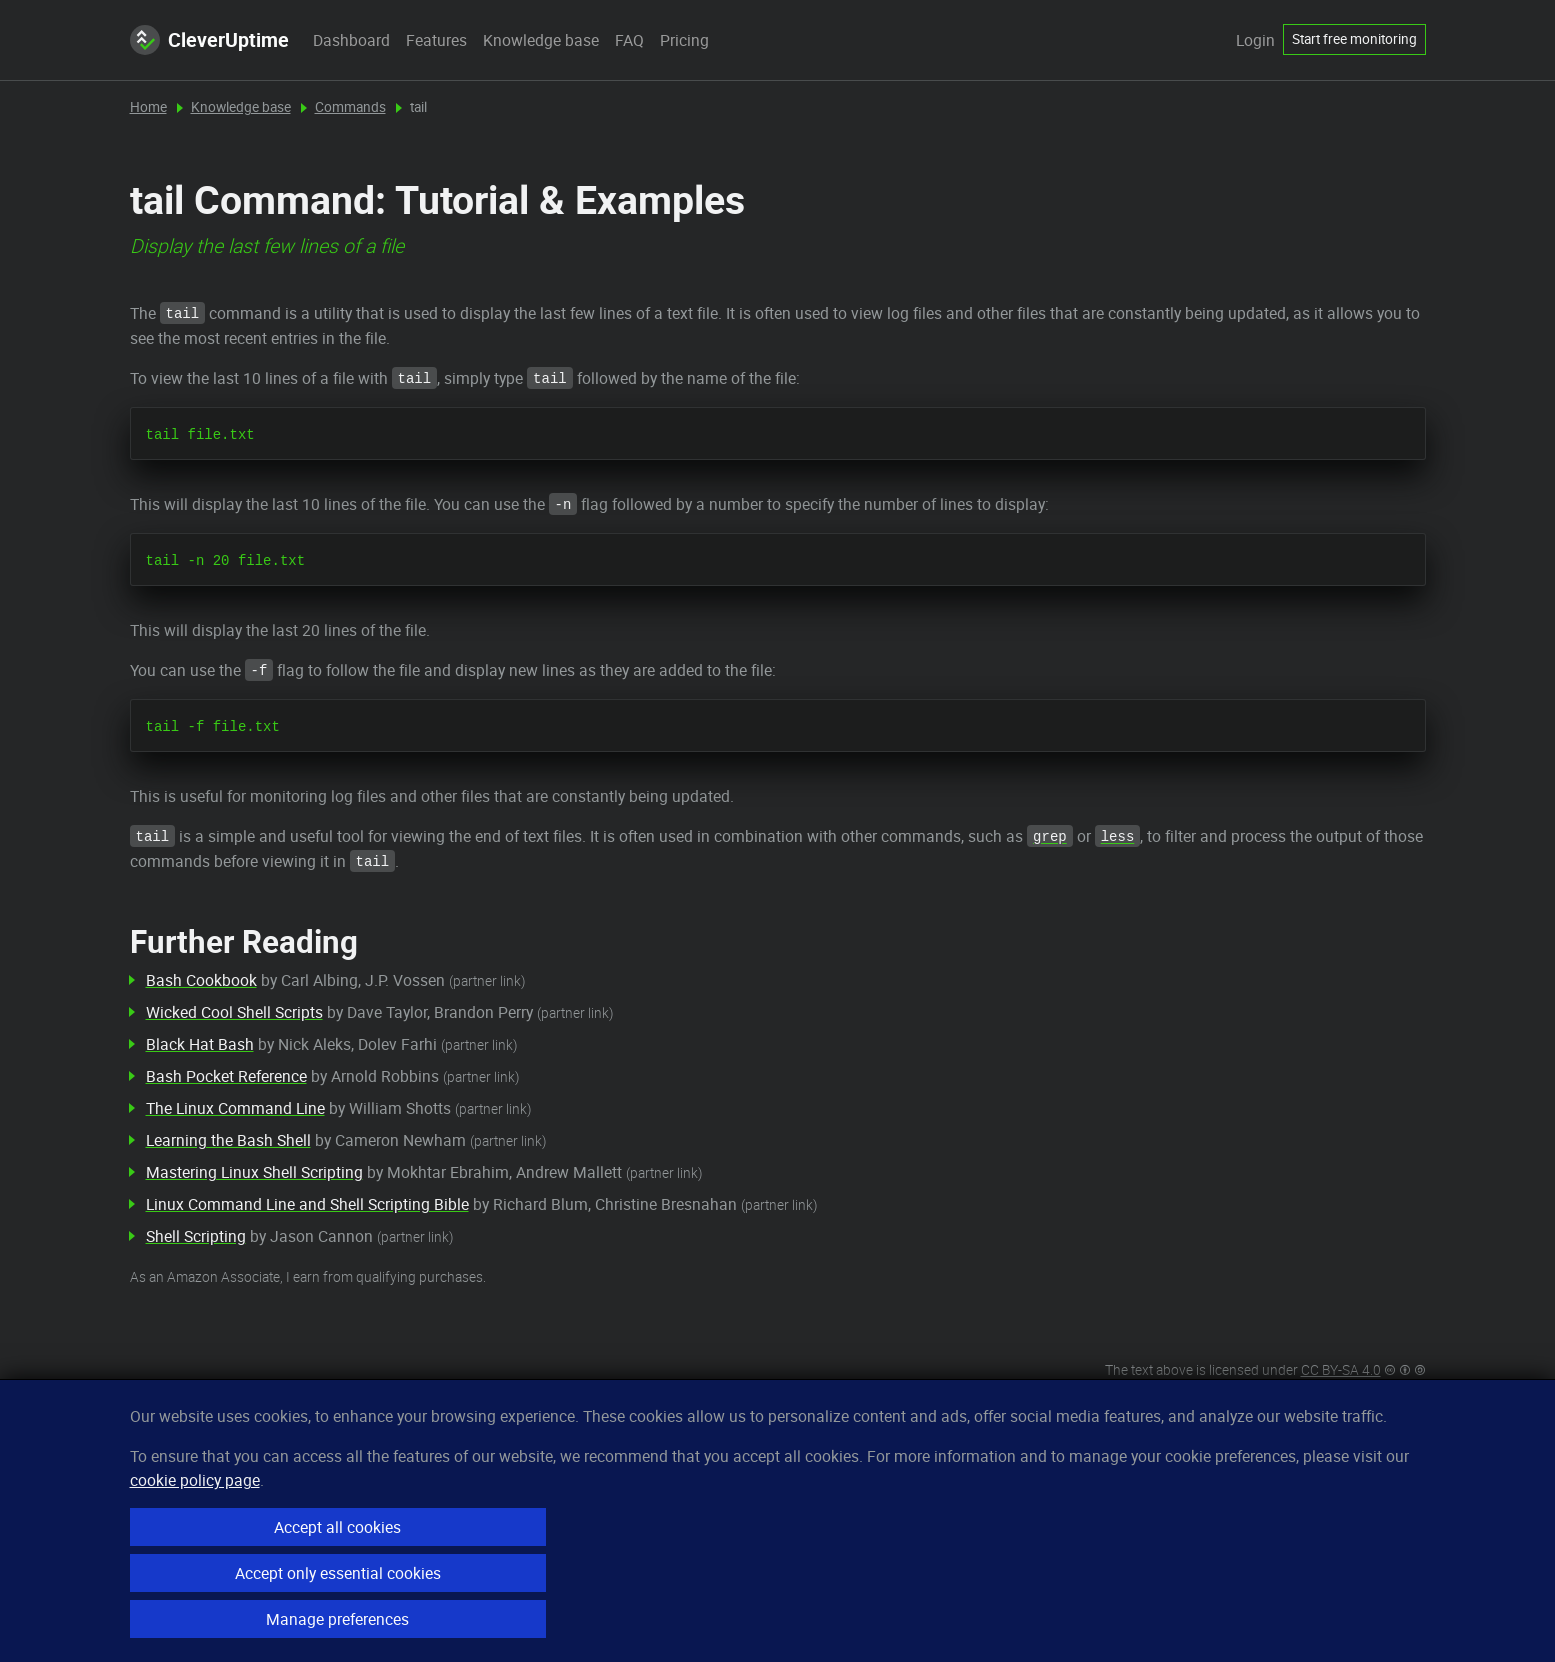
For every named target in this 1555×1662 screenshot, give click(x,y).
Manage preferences (337, 1619)
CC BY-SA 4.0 (1341, 1370)
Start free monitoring (1354, 39)
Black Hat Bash (200, 1044)
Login (1255, 40)
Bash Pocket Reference (226, 1076)
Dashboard (351, 40)
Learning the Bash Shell (228, 1140)
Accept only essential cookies (338, 1573)
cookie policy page (195, 1480)
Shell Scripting (196, 1236)
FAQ (629, 40)
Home (148, 107)
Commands (350, 107)
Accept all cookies (337, 1527)
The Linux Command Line (235, 1108)
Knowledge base (541, 40)
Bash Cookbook (201, 980)
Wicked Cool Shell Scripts (234, 1012)
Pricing (684, 40)
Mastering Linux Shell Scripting (254, 1172)
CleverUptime (209, 40)
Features (436, 40)
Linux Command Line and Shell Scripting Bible (307, 1204)
